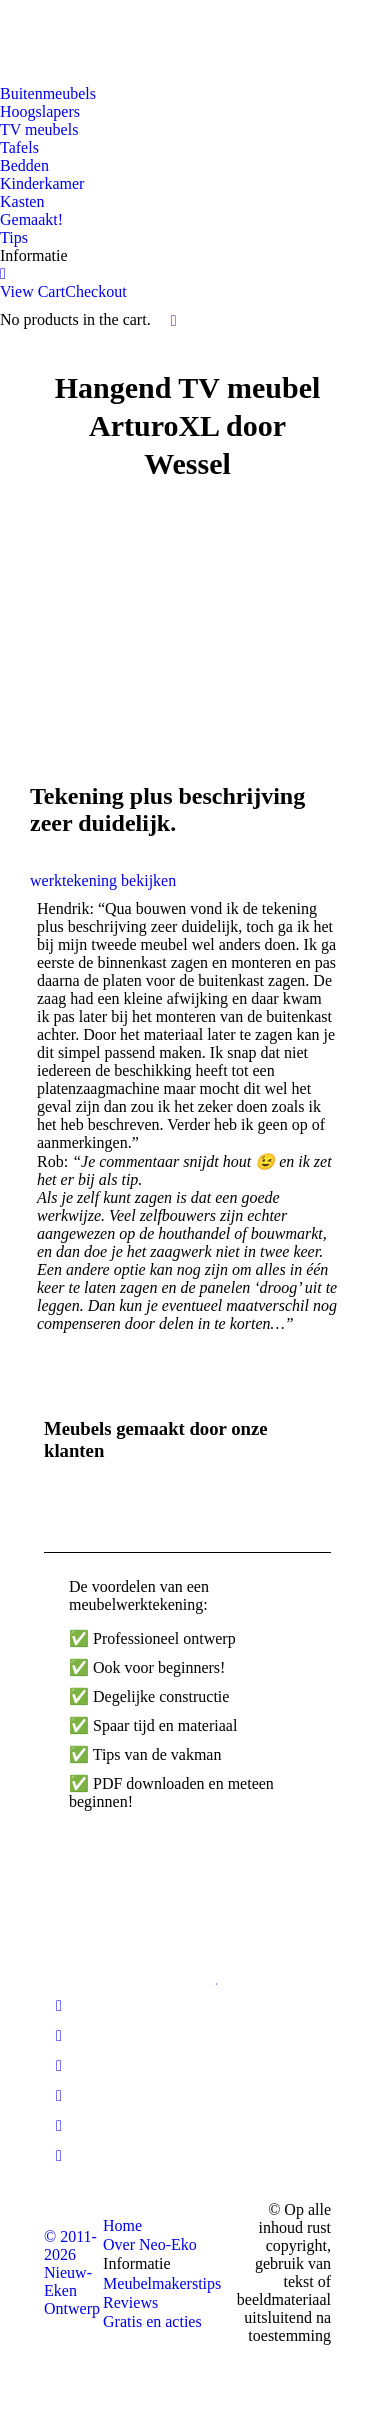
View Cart (32, 291)
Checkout (95, 291)
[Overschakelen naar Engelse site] (65, 35)
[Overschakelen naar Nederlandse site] (27, 35)
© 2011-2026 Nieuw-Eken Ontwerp (72, 2272)
